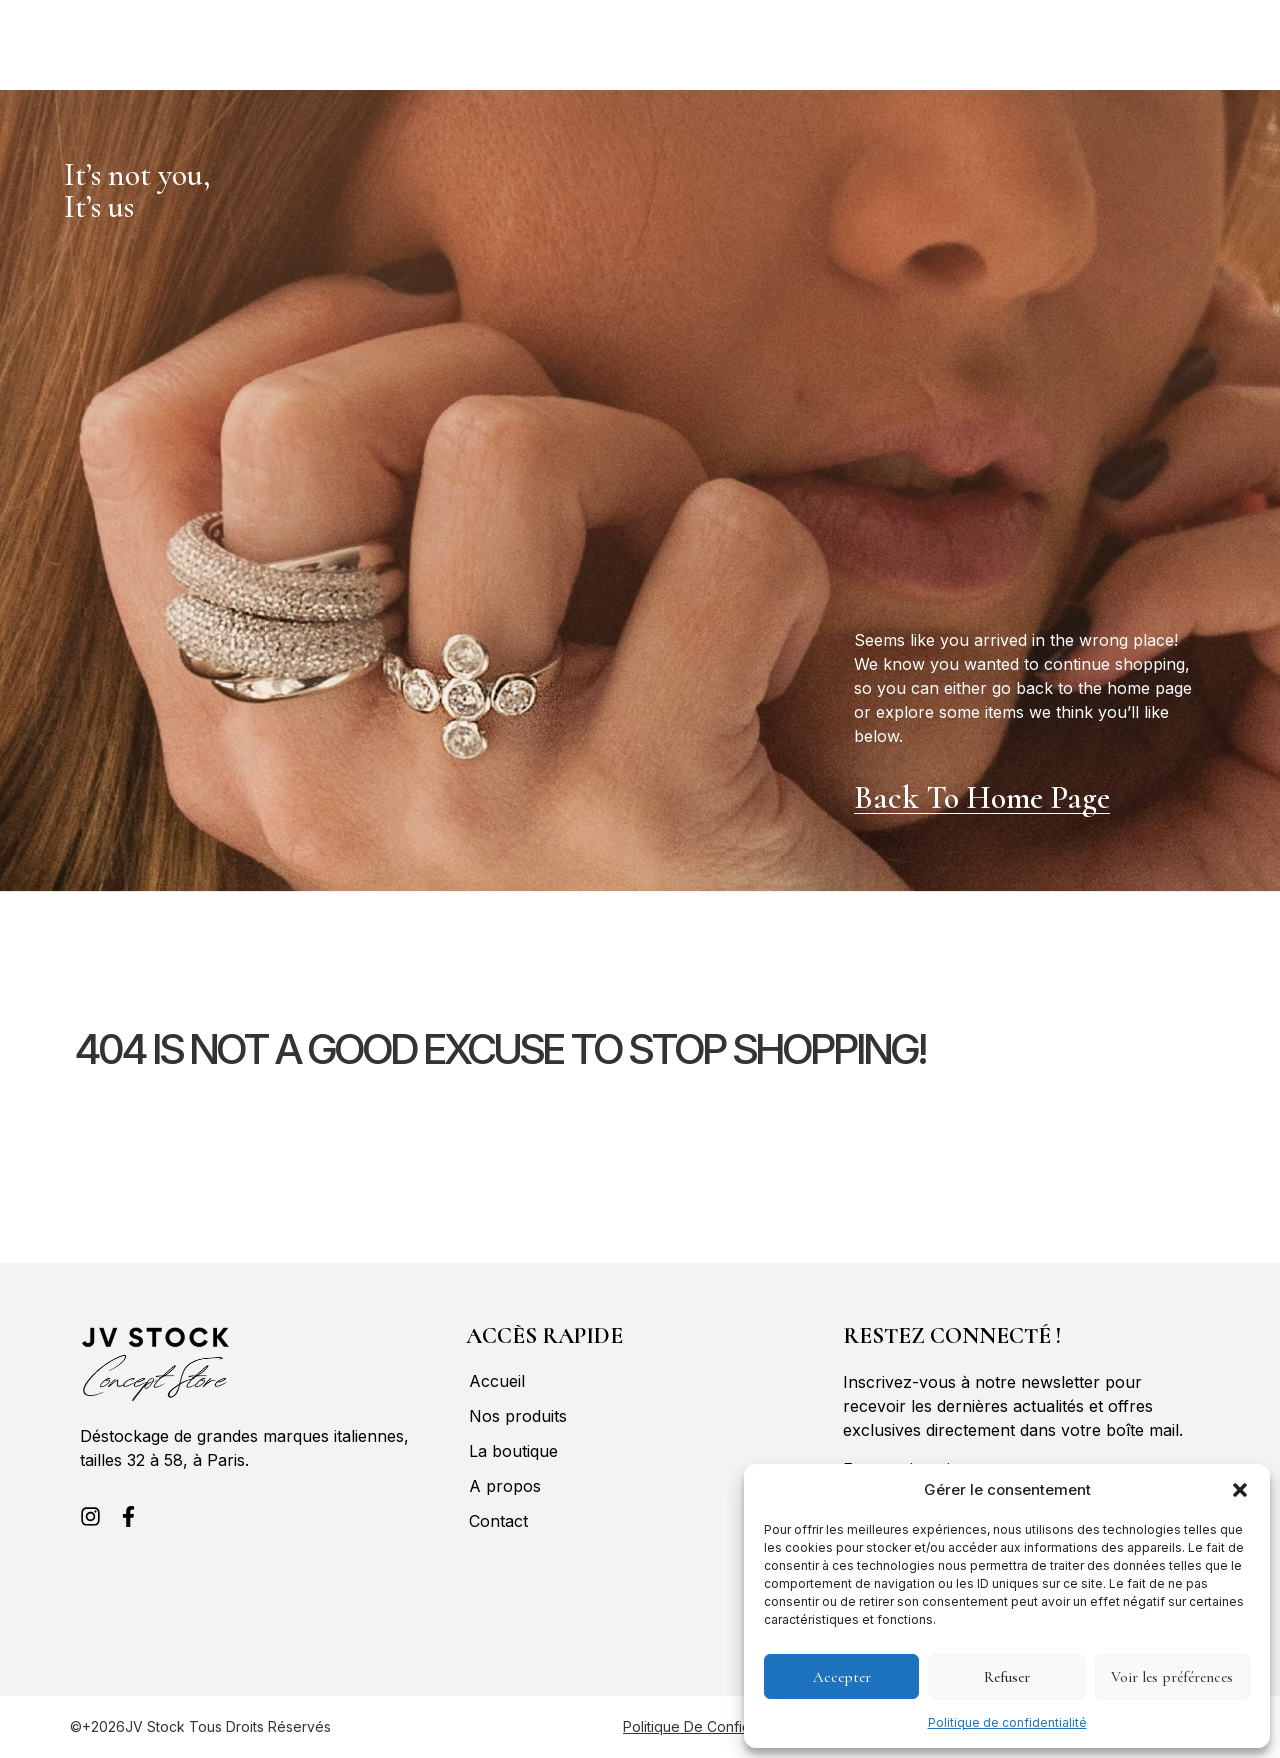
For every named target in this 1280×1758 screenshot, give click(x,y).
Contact (60, 56)
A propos (384, 33)
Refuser (1007, 1677)
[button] (1240, 1490)
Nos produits (147, 33)
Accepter (842, 1677)
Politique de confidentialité (1007, 1722)
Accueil (36, 33)
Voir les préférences (1172, 1677)
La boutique (273, 33)
